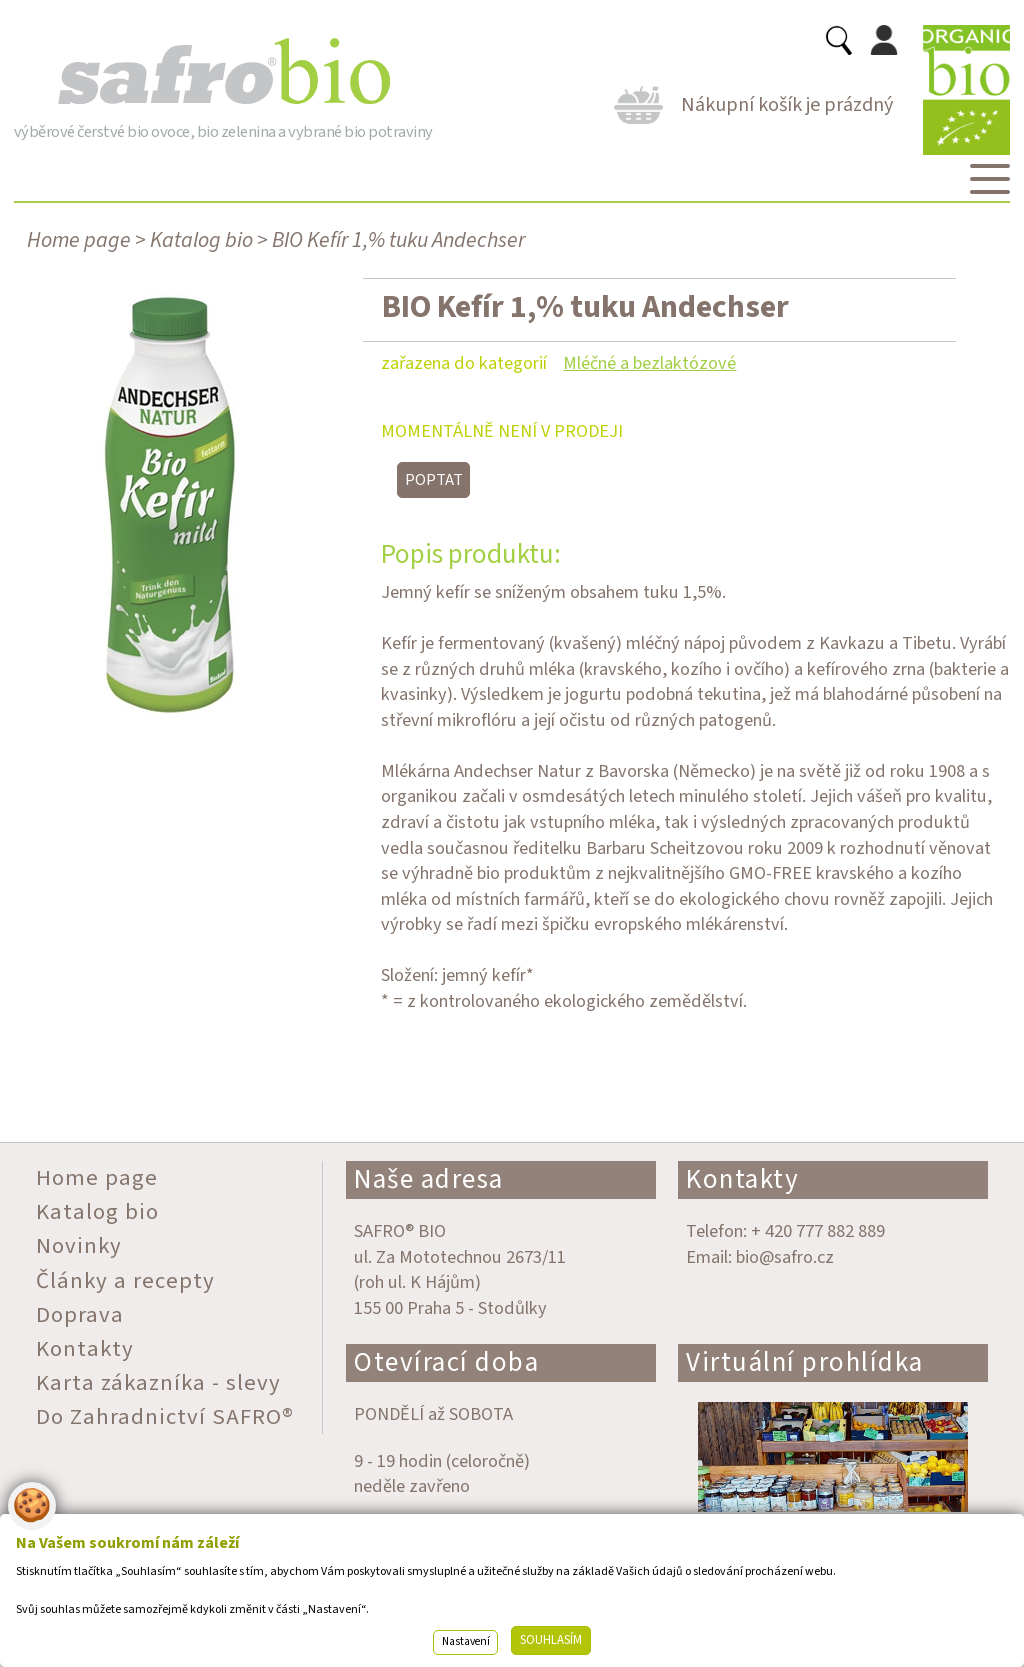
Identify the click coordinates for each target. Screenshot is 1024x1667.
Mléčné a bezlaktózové (649, 363)
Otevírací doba (446, 1362)
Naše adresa (429, 1179)
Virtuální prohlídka (805, 1362)
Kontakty (742, 1179)
